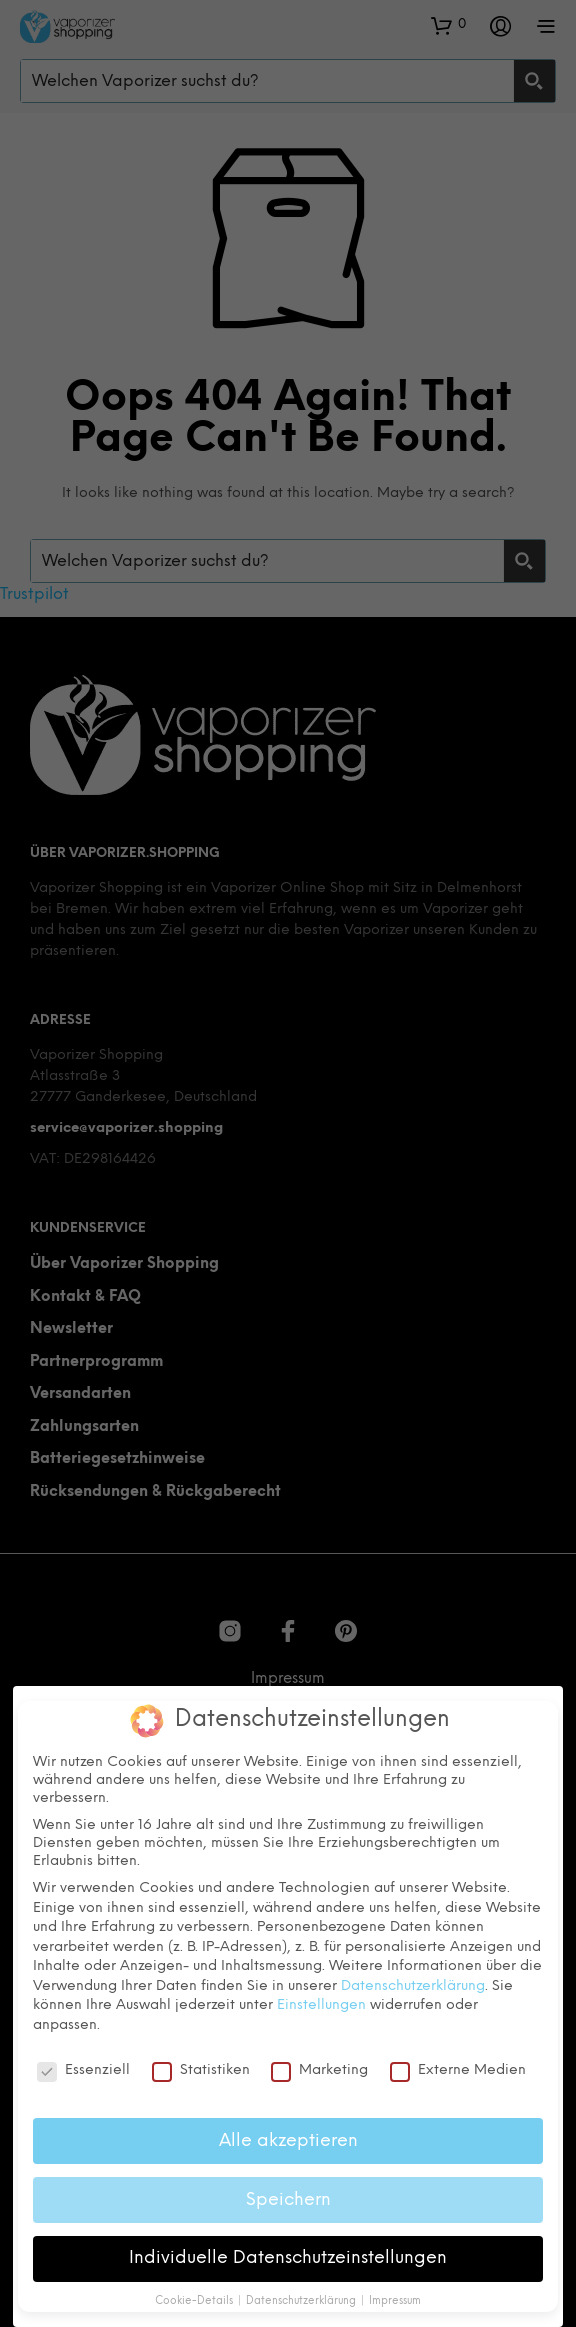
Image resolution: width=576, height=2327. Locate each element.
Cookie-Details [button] (195, 2296)
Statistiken (201, 2066)
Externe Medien (458, 2066)
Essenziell (83, 2066)
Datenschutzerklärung (413, 1981)
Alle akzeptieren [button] (288, 2136)
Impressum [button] (395, 2296)
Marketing (319, 2066)
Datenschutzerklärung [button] (302, 2296)
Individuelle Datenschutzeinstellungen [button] (288, 2253)
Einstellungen (321, 2000)
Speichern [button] (288, 2194)
